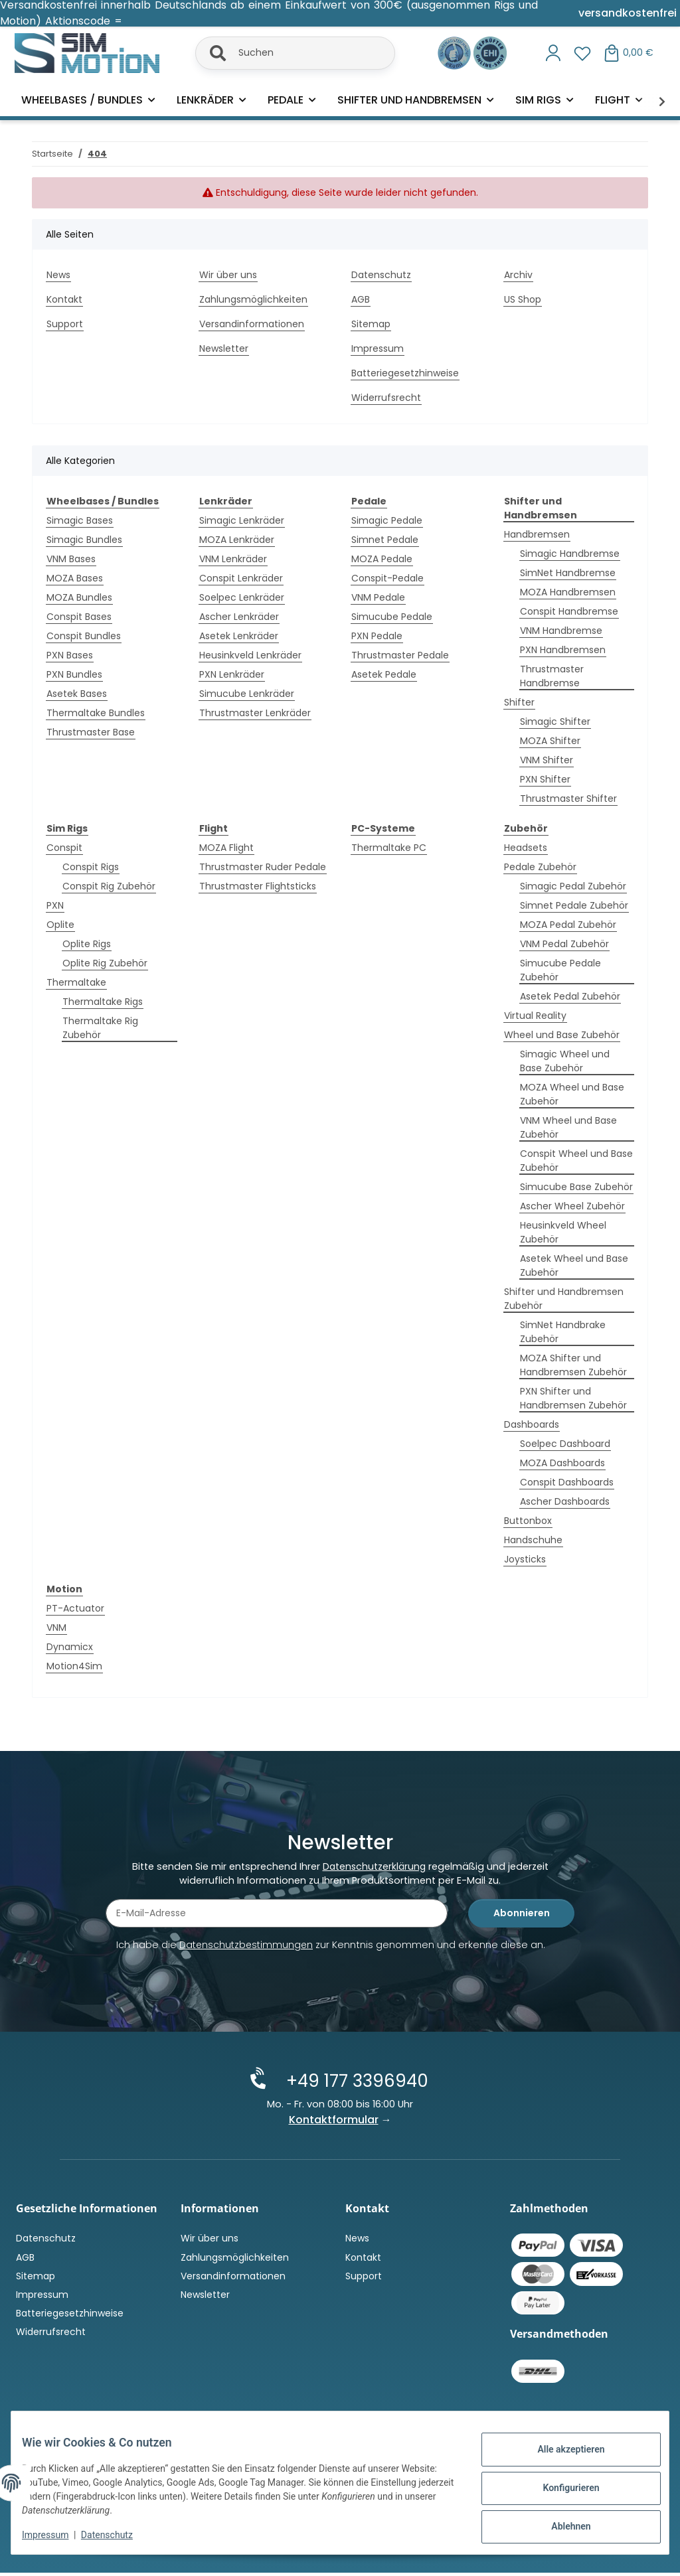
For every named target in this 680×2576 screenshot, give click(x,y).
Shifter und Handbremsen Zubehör (564, 1298)
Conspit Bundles (83, 636)
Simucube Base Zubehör (576, 1186)
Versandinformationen (251, 324)
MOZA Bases (74, 578)
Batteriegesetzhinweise (405, 373)
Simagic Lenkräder (241, 520)
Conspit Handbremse (569, 611)
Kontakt (64, 299)
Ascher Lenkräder (239, 616)
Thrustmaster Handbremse (552, 676)
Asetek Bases (76, 693)
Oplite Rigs (86, 943)
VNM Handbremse (561, 630)
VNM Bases (71, 559)
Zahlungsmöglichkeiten (253, 299)
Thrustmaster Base (90, 732)
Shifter (519, 702)
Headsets (525, 847)
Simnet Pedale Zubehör (574, 905)
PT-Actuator (75, 1608)
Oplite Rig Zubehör (104, 963)
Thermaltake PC (388, 847)
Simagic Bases (79, 520)
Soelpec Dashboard (565, 1443)
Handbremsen (537, 534)
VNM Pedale (378, 597)
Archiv (518, 274)
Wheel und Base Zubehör (562, 1034)
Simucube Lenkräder (246, 693)
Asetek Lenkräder (238, 636)
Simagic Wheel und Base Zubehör (565, 1061)
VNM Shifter (546, 760)
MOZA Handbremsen (568, 592)
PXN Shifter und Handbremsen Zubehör (573, 1398)
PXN (55, 905)
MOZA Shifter (550, 740)
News (58, 274)
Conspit (64, 847)
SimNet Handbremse (568, 572)
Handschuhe (533, 1540)
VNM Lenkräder (233, 559)
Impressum (56, 2536)
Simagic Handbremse (570, 553)
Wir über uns (228, 274)
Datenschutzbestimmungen (246, 1949)
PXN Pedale (376, 636)
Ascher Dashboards (565, 1501)
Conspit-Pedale (387, 578)
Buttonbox (528, 1520)
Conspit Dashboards (567, 1482)
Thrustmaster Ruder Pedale (262, 866)
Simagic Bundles (84, 539)
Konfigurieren (560, 2489)
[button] (553, 53)
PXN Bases (69, 655)
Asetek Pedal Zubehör (570, 996)
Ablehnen (560, 2523)
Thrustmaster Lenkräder (255, 713)
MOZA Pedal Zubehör (568, 924)
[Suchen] (295, 53)
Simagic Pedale (386, 520)
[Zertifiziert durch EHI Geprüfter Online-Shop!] (490, 51)
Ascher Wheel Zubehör (572, 1206)
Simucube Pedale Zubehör (560, 970)
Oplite (60, 924)
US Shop (522, 299)
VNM (56, 1627)
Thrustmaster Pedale (400, 655)
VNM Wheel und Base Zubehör (568, 1127)
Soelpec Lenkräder (241, 597)
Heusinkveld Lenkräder (250, 655)
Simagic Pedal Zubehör (573, 886)
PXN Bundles (74, 674)
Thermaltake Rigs (102, 1001)
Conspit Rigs (90, 866)
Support (64, 324)
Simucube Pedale (391, 616)
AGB (360, 299)
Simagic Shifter (555, 721)
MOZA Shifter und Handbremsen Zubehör (573, 1365)
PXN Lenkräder (231, 674)
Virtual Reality (535, 1015)
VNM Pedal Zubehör (564, 943)
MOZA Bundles (79, 597)
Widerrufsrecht (386, 397)
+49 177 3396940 (351, 2084)
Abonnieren (521, 1917)
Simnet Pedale (384, 539)
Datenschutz (117, 2536)
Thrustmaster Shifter (568, 798)
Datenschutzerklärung (374, 1871)
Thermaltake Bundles (95, 713)
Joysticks (525, 1559)
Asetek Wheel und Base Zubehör (574, 1265)
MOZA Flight (226, 847)
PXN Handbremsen (563, 649)
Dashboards (531, 1424)
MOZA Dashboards (562, 1463)
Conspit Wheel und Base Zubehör (576, 1160)
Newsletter (223, 348)
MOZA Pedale (381, 559)
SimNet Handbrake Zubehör (563, 1331)
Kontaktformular (334, 2122)
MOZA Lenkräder (236, 539)
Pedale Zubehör (540, 866)
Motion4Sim (74, 1666)
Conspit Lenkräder (241, 578)
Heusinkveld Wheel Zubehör (563, 1232)
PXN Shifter (545, 779)
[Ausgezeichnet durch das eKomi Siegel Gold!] (455, 51)
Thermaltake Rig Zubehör (100, 1027)
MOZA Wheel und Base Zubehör (572, 1094)
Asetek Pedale (383, 674)
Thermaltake (76, 982)
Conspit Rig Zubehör (108, 886)
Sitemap (370, 324)
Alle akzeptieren (560, 2454)
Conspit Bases (79, 616)
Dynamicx (69, 1646)
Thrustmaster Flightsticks (257, 886)
